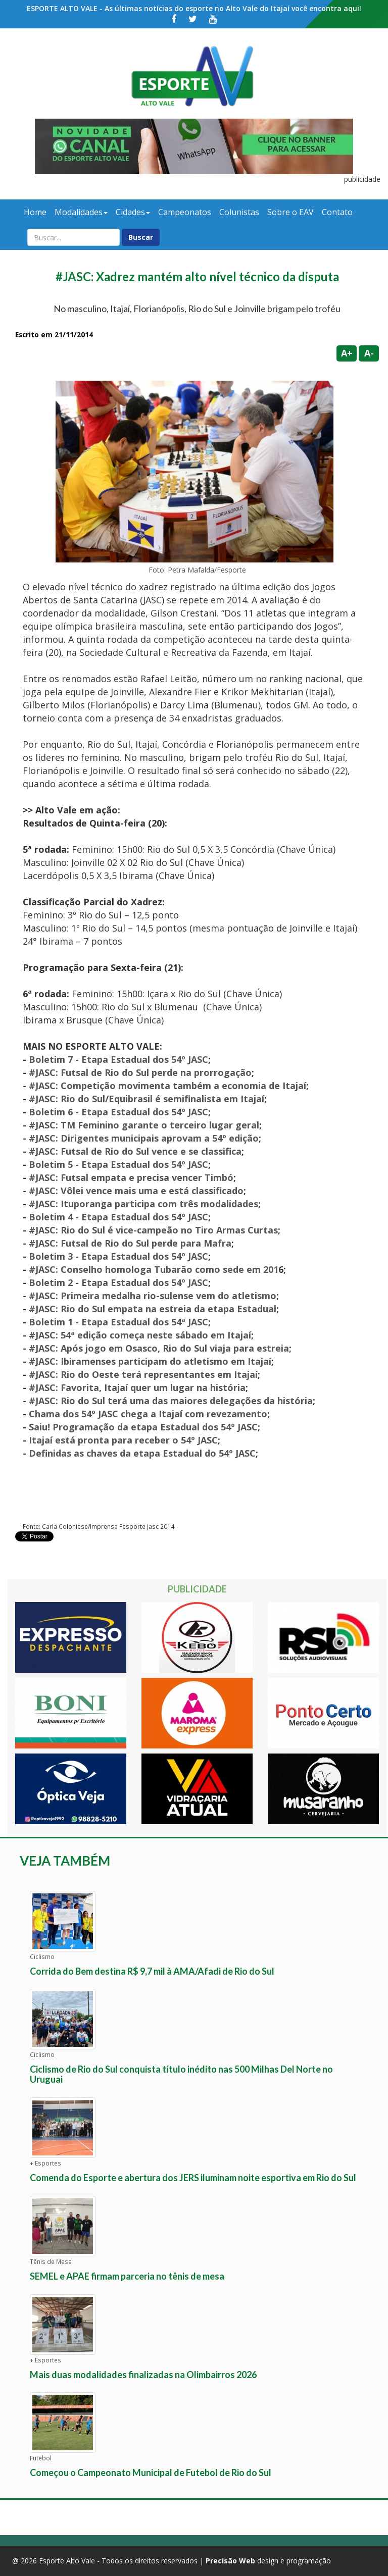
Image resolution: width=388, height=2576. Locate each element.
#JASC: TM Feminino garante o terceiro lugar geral (144, 1125)
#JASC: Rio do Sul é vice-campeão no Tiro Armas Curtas (153, 1230)
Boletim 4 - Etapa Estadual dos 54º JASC (118, 1217)
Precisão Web (230, 2560)
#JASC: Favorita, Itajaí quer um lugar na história (137, 1387)
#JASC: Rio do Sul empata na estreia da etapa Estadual (152, 1309)
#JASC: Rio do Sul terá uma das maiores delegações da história (171, 1401)
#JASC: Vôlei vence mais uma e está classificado (136, 1190)
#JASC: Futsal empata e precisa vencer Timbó (131, 1177)
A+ (347, 353)
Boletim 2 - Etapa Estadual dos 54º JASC (118, 1282)
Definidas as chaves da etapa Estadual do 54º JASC (142, 1453)
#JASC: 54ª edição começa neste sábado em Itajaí (140, 1335)
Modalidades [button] (81, 212)
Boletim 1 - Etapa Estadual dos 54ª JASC (118, 1322)
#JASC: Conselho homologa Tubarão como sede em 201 (153, 1269)
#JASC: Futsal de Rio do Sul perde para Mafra (130, 1243)
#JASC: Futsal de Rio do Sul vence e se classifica (135, 1151)
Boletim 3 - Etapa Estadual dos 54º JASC (118, 1256)
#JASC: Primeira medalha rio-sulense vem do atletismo (152, 1296)
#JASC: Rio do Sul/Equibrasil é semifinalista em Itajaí (146, 1099)
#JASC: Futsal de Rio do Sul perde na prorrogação (140, 1072)
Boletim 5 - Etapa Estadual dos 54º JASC (118, 1164)
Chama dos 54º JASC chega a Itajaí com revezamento (148, 1414)
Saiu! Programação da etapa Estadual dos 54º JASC (143, 1427)
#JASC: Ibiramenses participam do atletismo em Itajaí (150, 1361)
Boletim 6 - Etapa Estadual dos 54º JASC (118, 1112)
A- (369, 353)
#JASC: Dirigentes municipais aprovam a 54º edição (144, 1138)
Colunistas (239, 212)
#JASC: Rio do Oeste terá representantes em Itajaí (143, 1374)
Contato (337, 212)
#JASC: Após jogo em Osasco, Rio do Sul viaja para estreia (159, 1348)
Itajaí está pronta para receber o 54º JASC (123, 1440)
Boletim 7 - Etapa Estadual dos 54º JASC (118, 1059)
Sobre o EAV (290, 212)
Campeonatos (184, 212)
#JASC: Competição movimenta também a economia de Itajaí (167, 1085)
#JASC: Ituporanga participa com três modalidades (143, 1204)
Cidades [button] (133, 212)
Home (35, 212)
